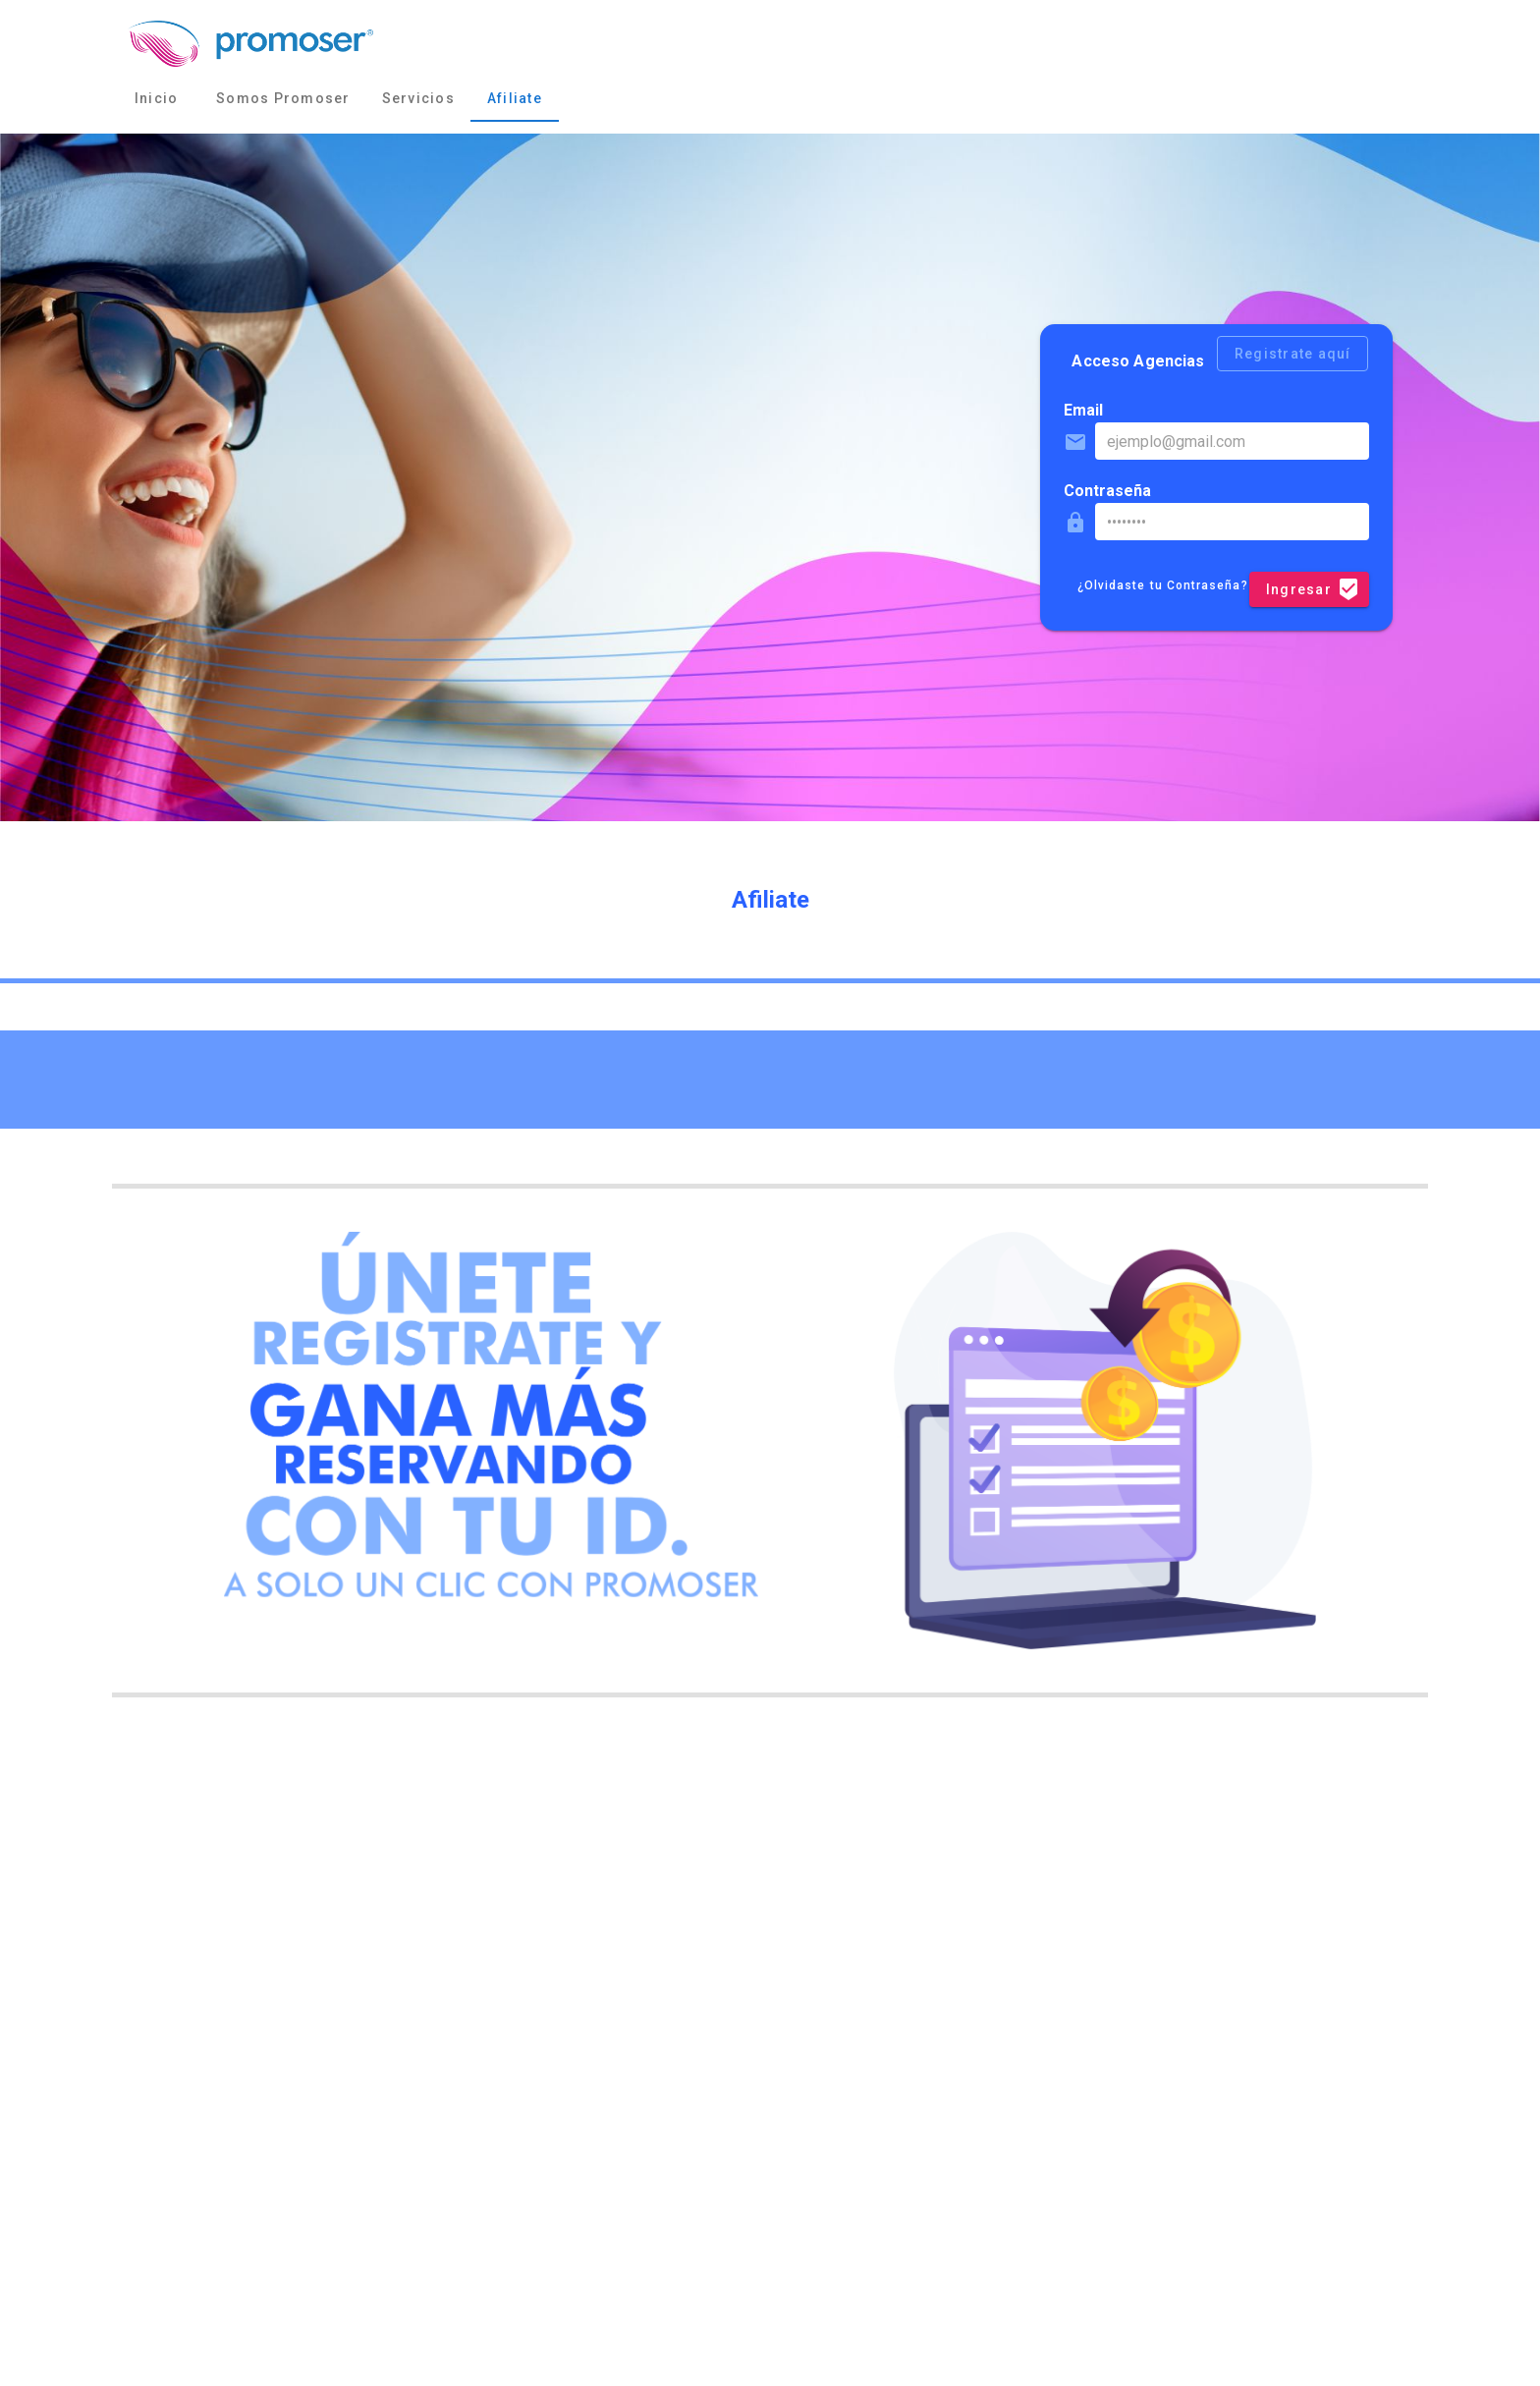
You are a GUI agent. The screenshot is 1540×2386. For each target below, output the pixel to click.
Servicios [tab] (418, 98)
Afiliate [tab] (514, 98)
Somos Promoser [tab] (283, 98)
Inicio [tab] (157, 98)
